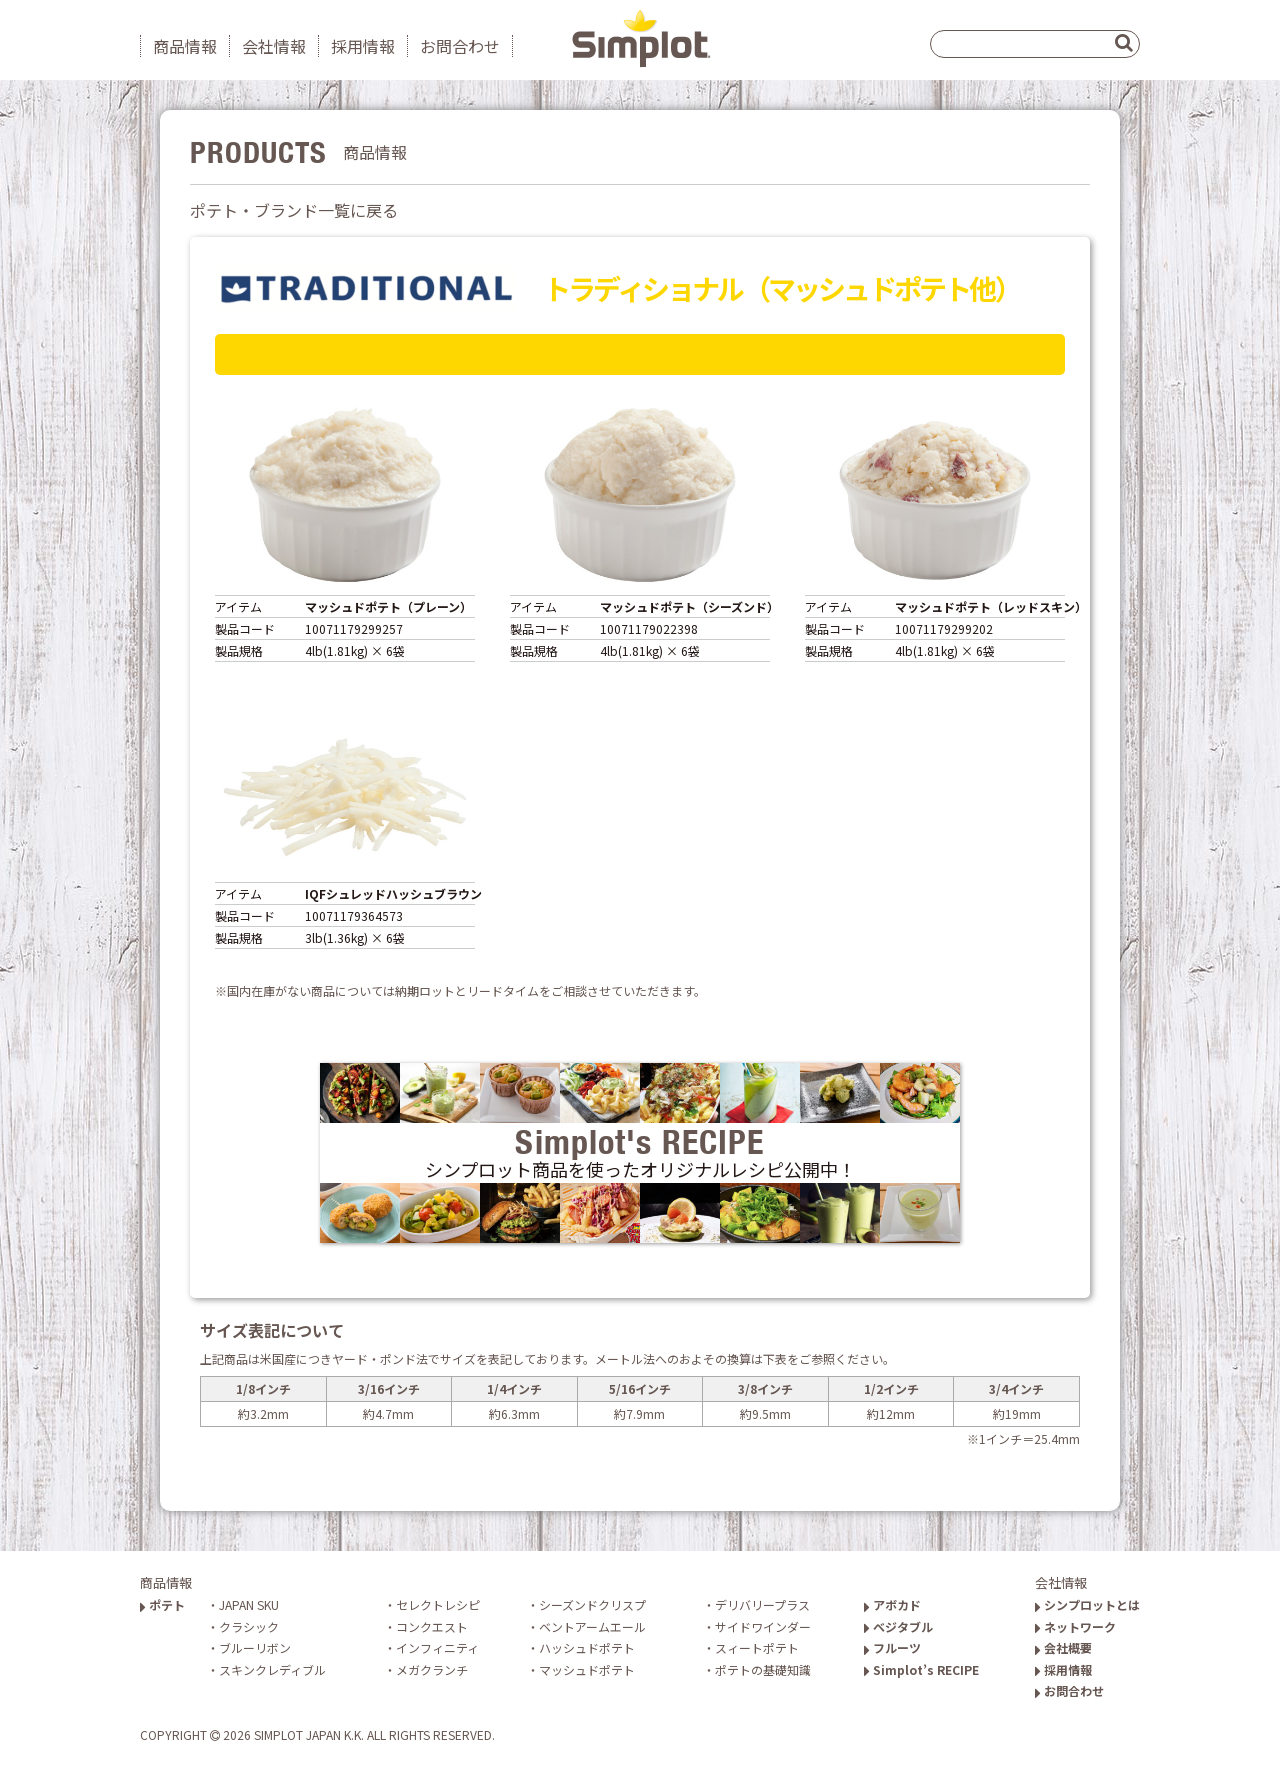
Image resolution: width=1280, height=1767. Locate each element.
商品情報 (185, 46)
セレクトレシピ (438, 1604)
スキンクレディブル (272, 1669)
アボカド (892, 1604)
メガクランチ (432, 1669)
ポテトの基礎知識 (763, 1669)
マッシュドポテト (587, 1669)
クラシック (249, 1626)
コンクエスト (432, 1626)
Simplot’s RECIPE (921, 1669)
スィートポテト (757, 1647)
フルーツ (892, 1647)
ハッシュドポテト (587, 1647)
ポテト (162, 1604)
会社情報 (274, 46)
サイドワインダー (763, 1626)
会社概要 (1063, 1647)
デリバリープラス (762, 1604)
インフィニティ (437, 1647)
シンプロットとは (1087, 1604)
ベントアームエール (592, 1626)
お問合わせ (460, 46)
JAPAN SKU (249, 1604)
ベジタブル (898, 1626)
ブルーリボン (255, 1647)
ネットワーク (1075, 1626)
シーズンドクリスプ (592, 1604)
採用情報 (363, 46)
